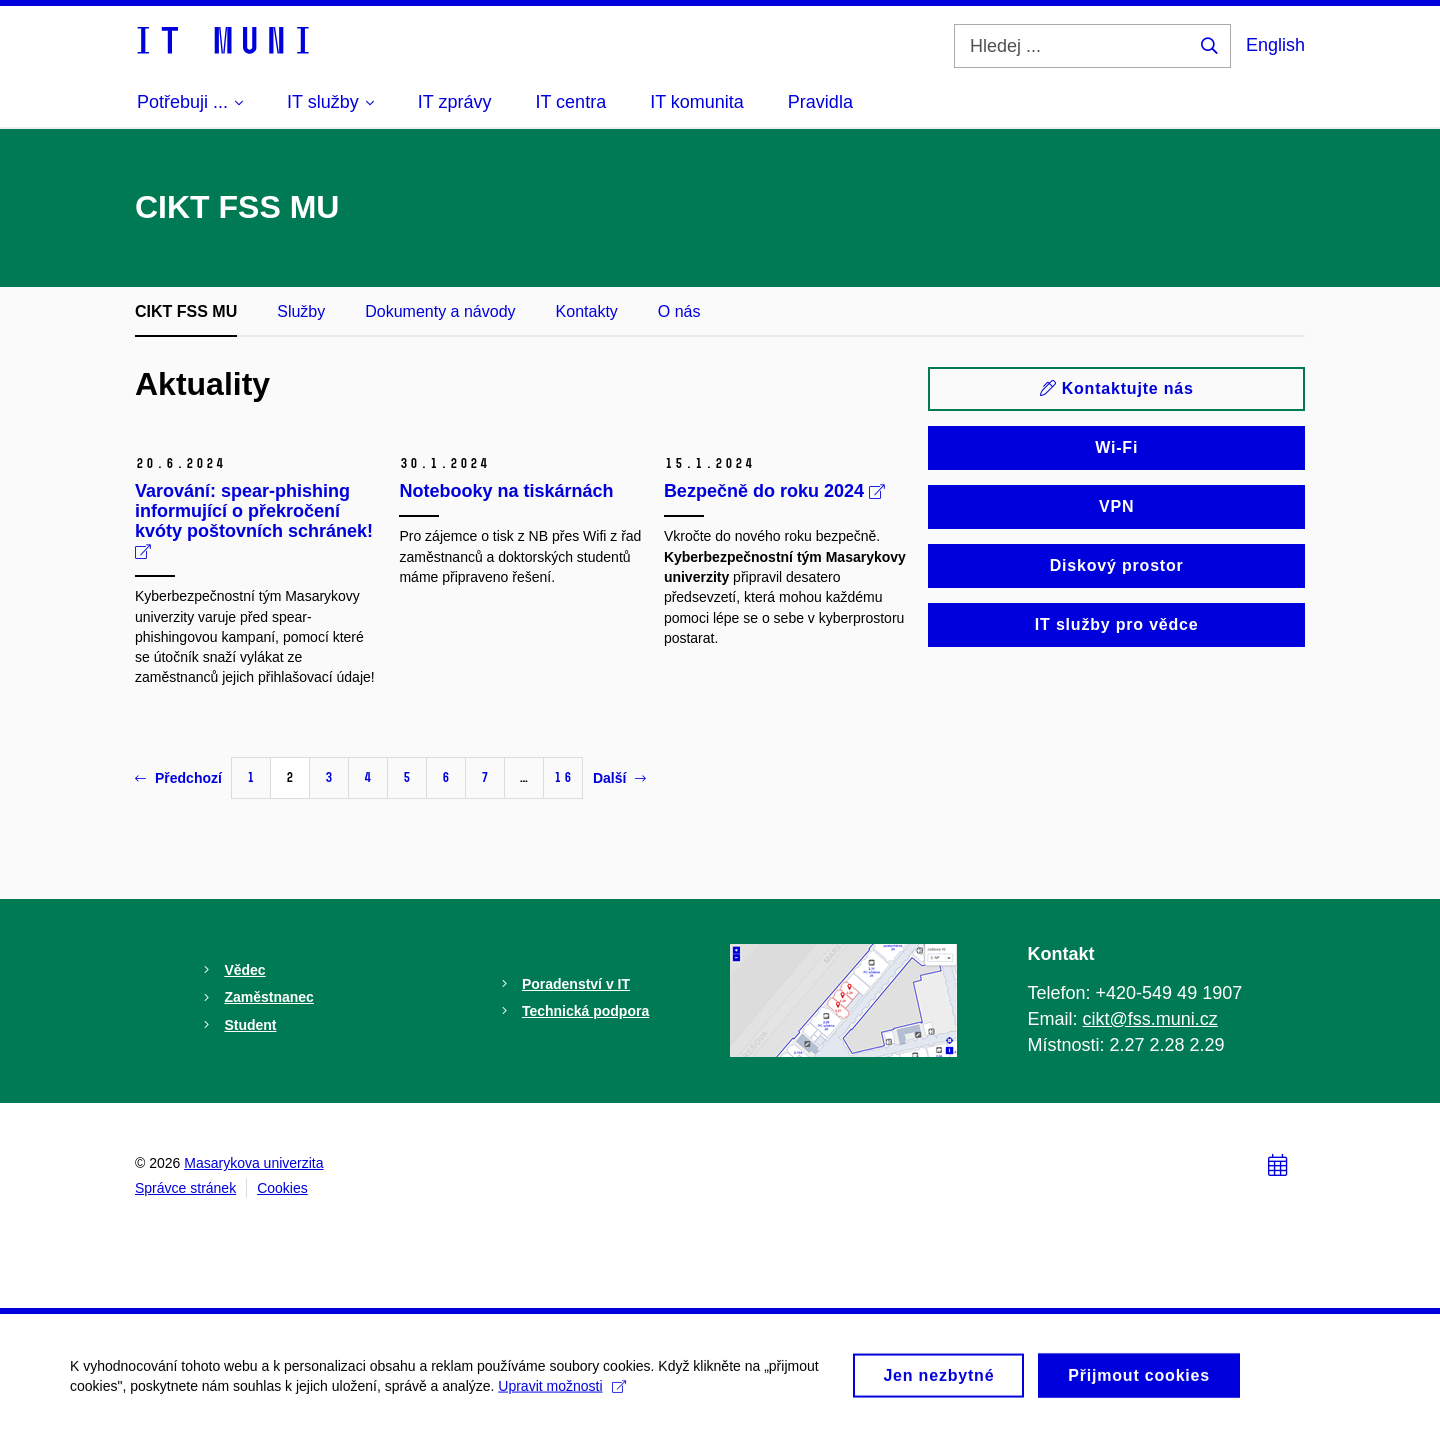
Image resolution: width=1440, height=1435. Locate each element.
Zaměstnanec (268, 997)
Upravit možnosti (561, 1394)
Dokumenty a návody (440, 311)
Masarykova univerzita (253, 1163)
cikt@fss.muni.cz (1150, 1019)
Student (250, 1025)
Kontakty (587, 311)
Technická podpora (585, 1011)
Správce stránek (185, 1188)
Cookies (282, 1188)
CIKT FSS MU (186, 311)
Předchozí (178, 778)
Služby (301, 311)
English (1275, 45)
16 (563, 777)
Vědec (244, 970)
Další (619, 778)
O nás (679, 311)
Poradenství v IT (576, 984)
